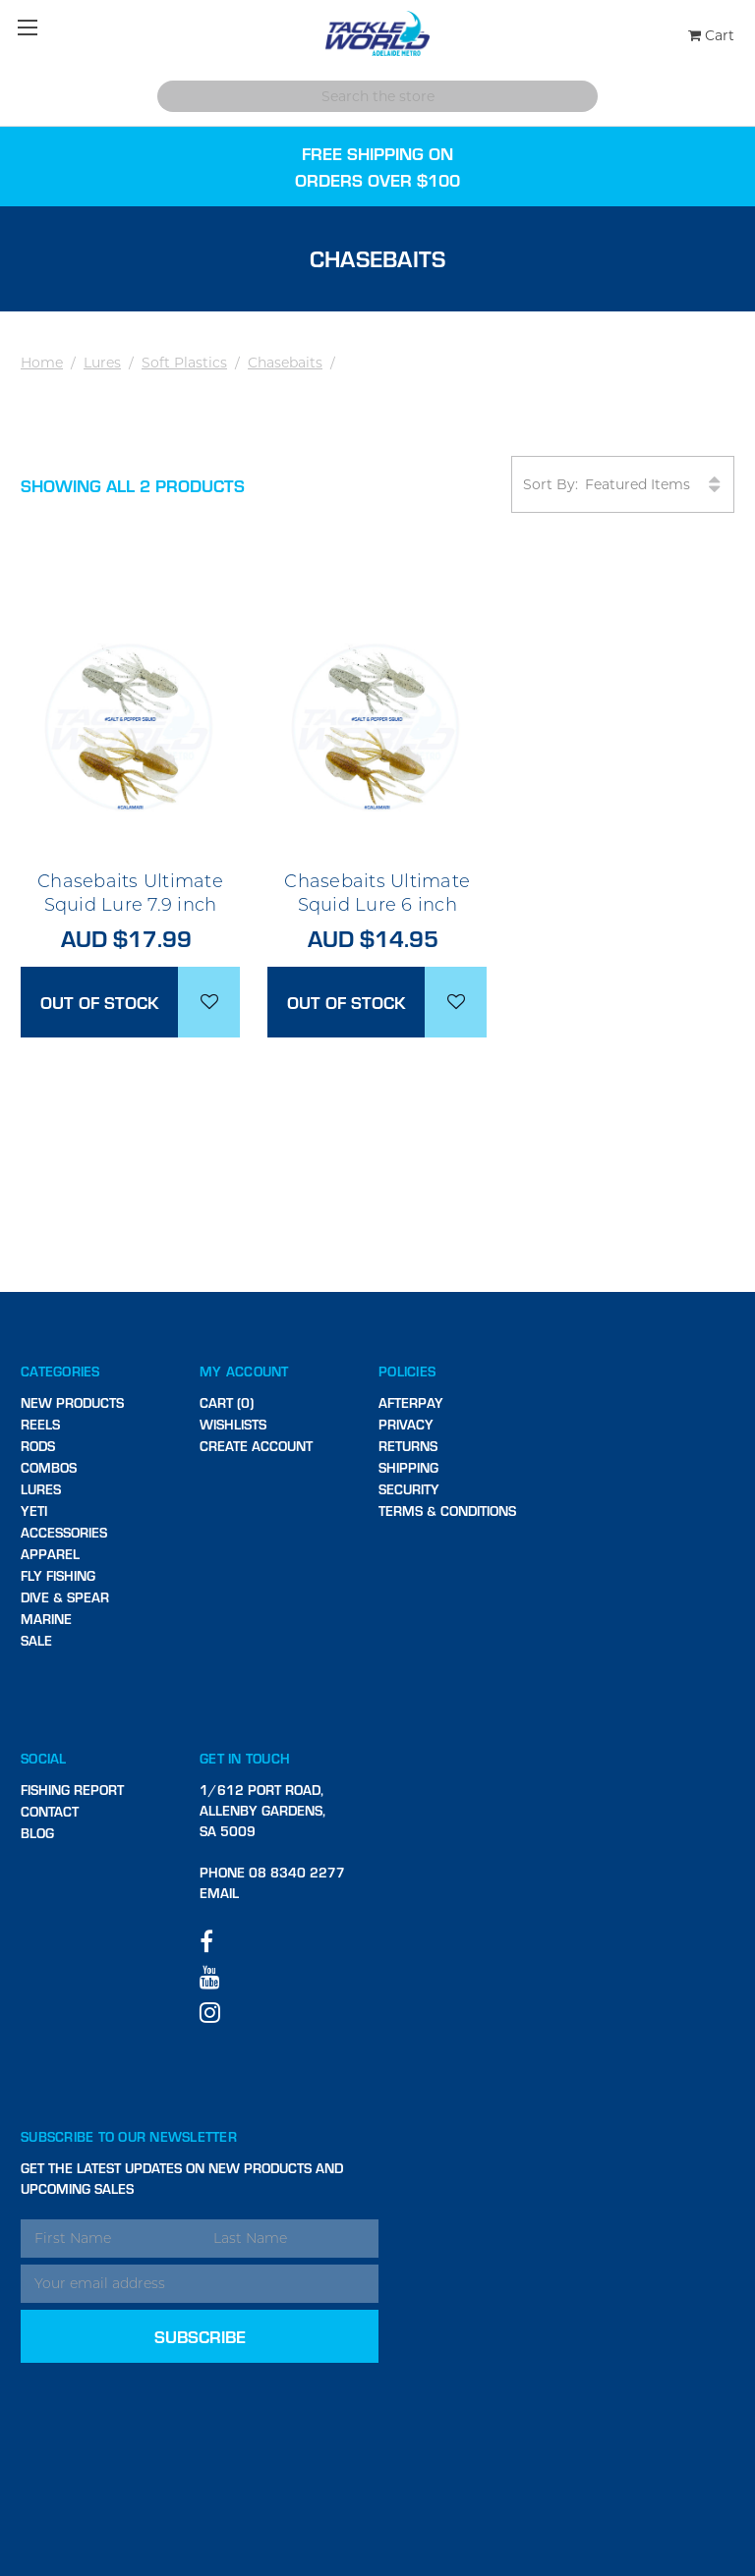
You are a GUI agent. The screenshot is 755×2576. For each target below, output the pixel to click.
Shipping (408, 1467)
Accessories (64, 1532)
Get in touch (245, 1758)
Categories (60, 1371)
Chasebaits (285, 362)
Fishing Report (72, 1789)
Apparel (50, 1553)
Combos (49, 1467)
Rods (38, 1445)
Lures (102, 362)
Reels (40, 1424)
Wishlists (233, 1424)
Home (42, 362)
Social (44, 1758)
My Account (244, 1371)
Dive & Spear (65, 1597)
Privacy (406, 1424)
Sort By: (623, 485)
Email (219, 1892)
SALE (36, 1640)
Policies (407, 1371)
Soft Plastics (184, 362)
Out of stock (99, 1001)
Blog (37, 1832)
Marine (46, 1618)
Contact (50, 1811)
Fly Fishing (58, 1575)
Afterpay (410, 1402)
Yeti (34, 1510)
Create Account (256, 1445)
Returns (407, 1445)
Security (408, 1489)
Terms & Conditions (447, 1510)
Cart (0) (227, 1402)
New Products (72, 1402)
